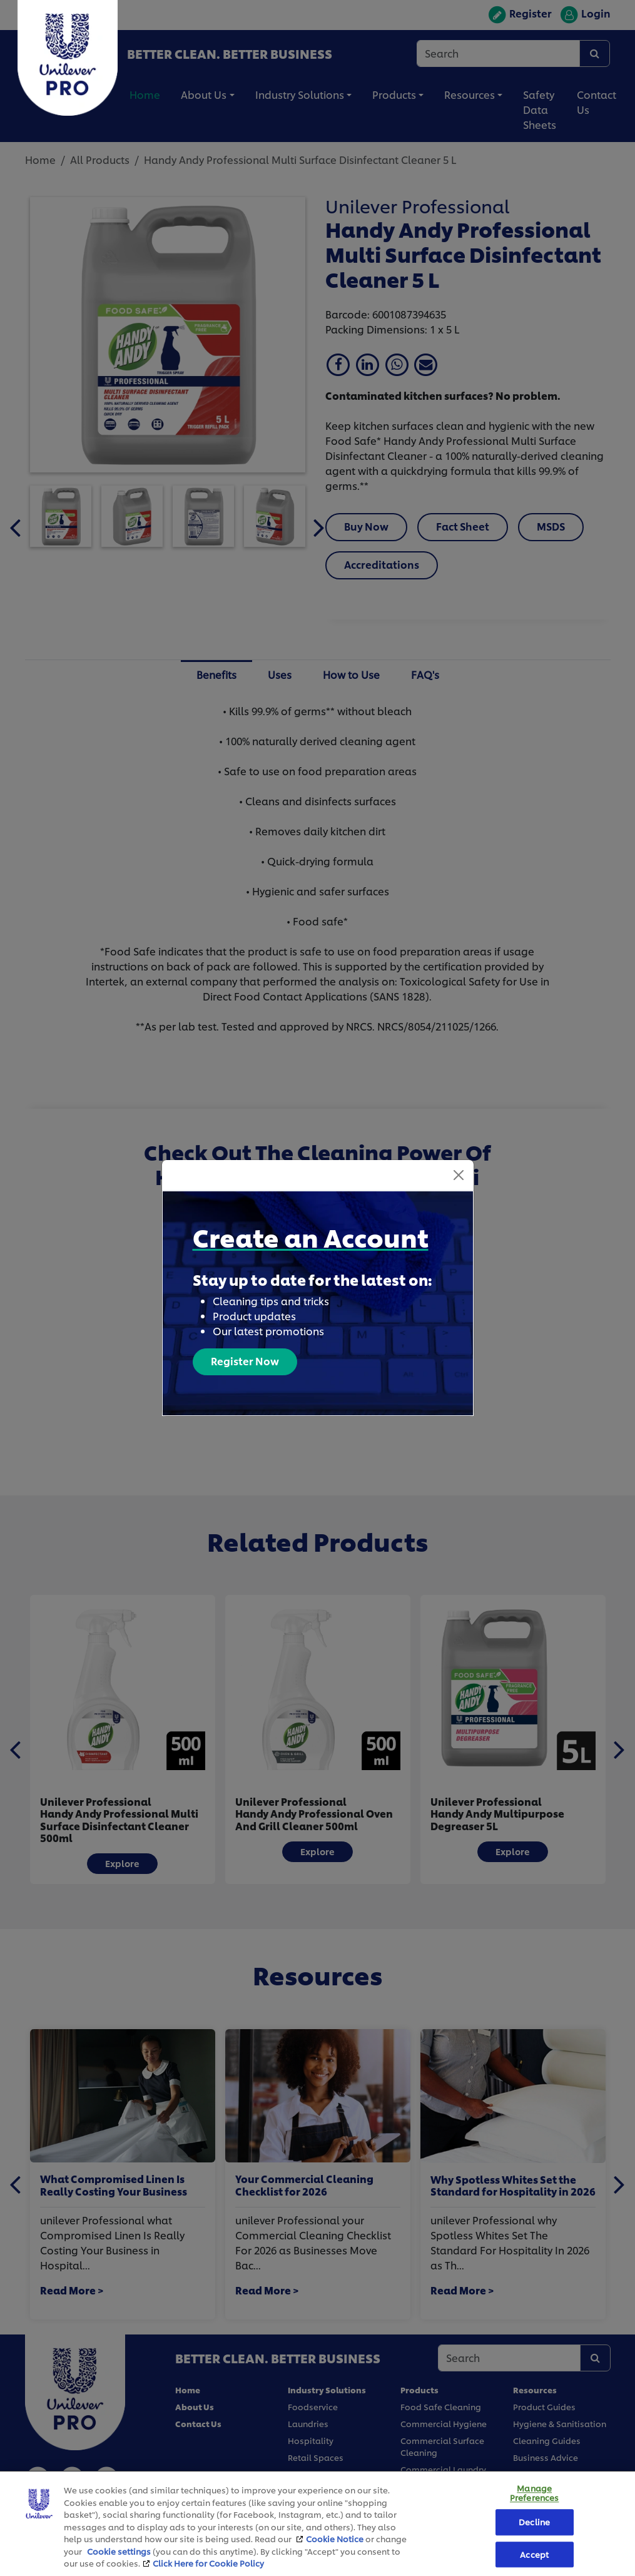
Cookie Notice (334, 2538)
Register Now (245, 1360)
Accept (534, 2554)
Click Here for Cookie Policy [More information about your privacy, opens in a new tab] (208, 2562)
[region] (317, 2523)
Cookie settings (119, 2551)
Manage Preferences (534, 2493)
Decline (534, 2521)
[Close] (459, 1175)
